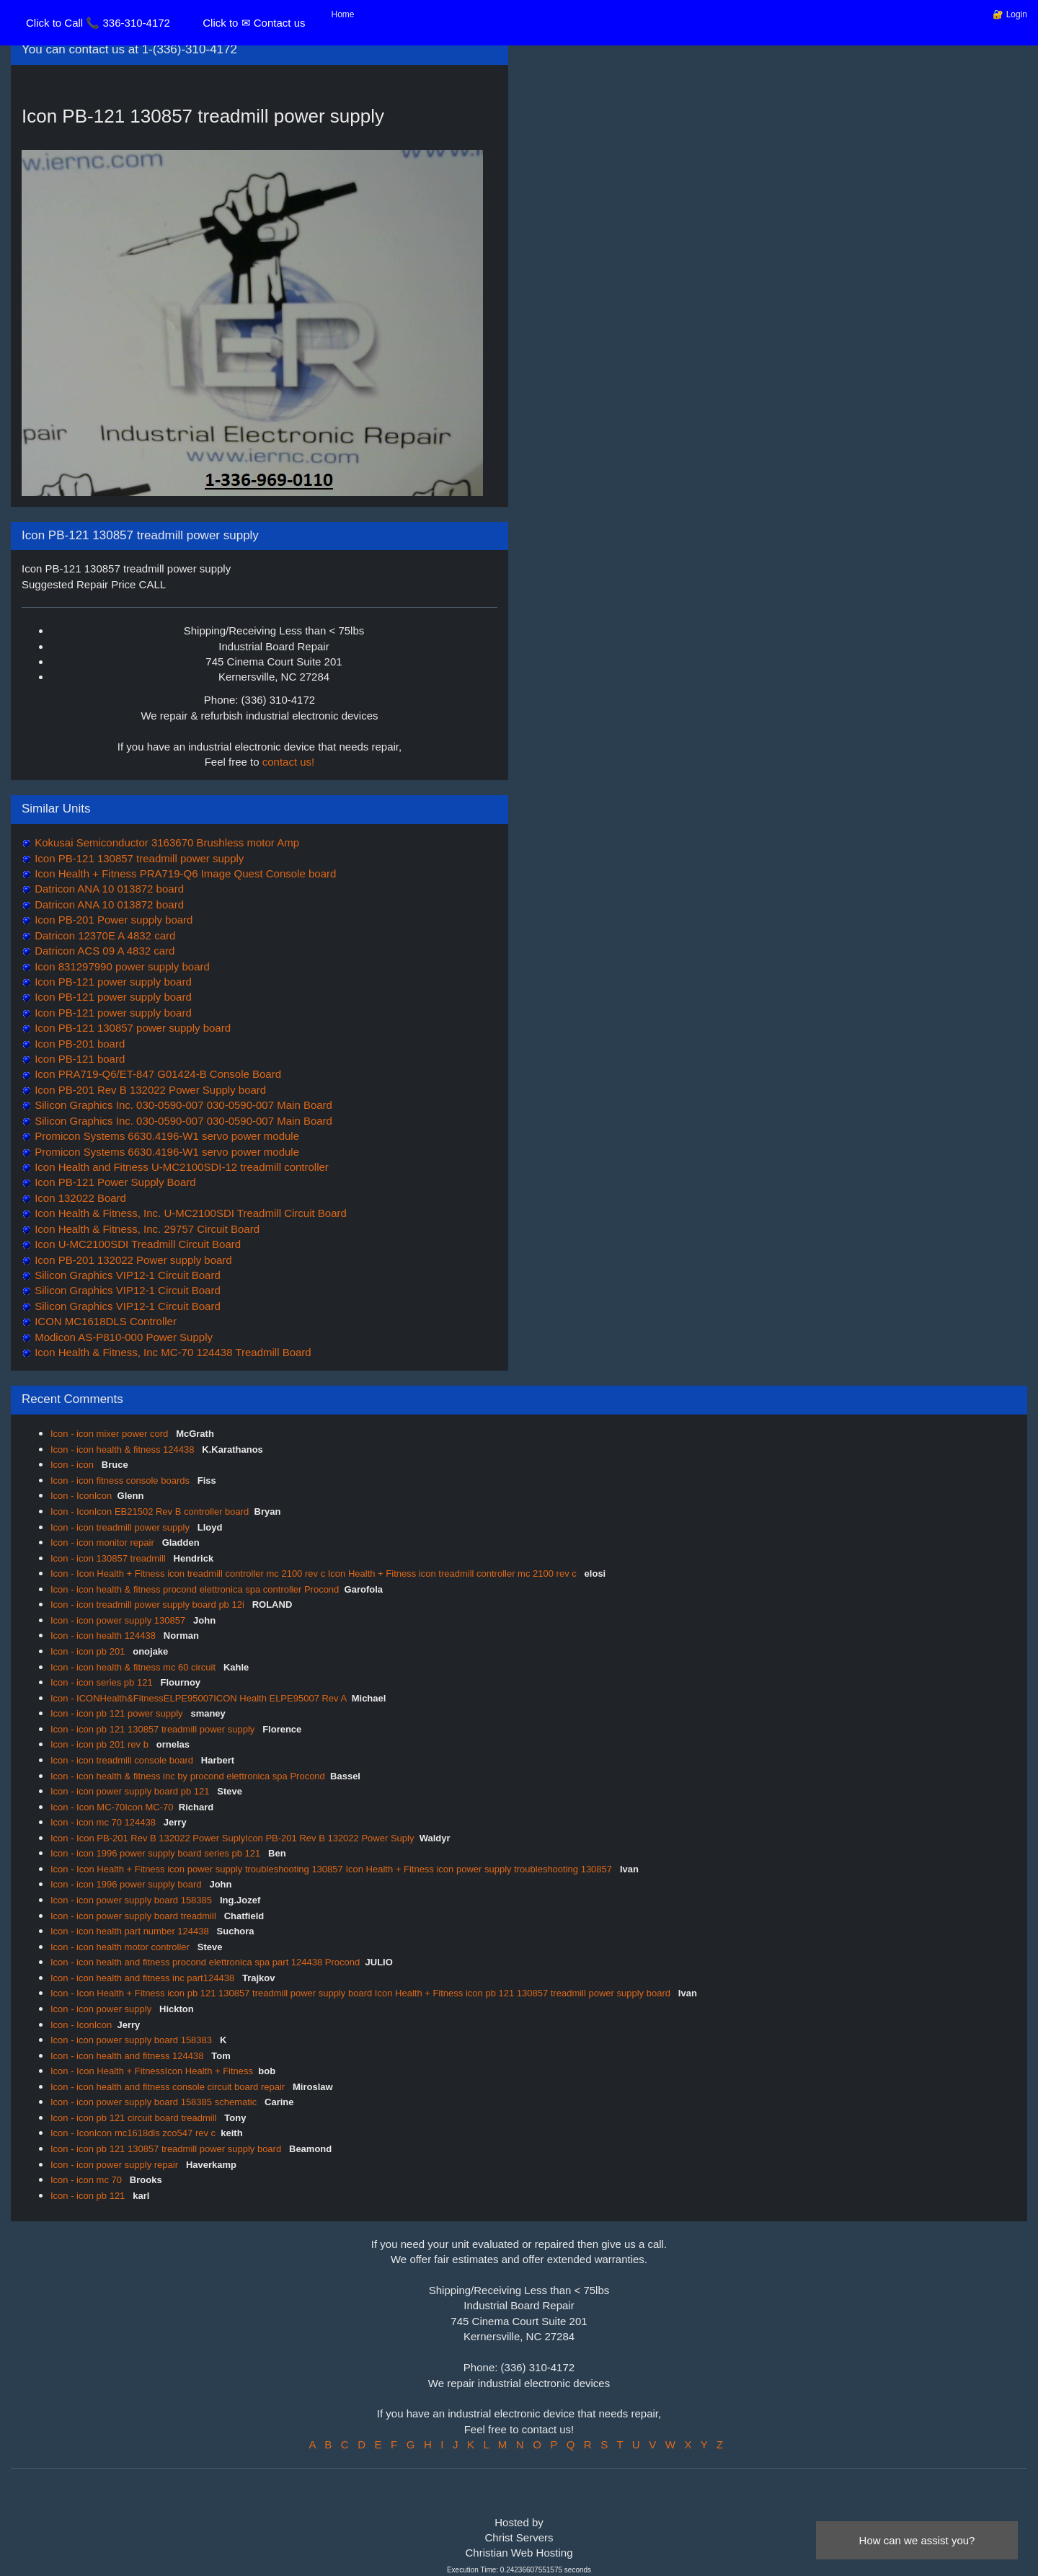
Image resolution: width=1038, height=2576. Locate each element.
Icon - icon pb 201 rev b (100, 1744)
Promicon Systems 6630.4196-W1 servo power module (165, 1136)
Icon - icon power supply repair (115, 2164)
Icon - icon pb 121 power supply (117, 1713)
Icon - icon (73, 1464)
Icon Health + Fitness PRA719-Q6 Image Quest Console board (184, 873)
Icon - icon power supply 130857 (119, 1620)
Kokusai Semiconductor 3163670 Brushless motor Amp (165, 842)
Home (343, 14)
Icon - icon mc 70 (87, 2179)
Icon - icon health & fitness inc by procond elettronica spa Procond (187, 1776)
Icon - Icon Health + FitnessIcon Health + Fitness (151, 2071)
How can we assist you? (917, 2540)
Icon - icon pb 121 (89, 2195)
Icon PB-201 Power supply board (112, 919)
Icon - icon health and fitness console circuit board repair (169, 2086)
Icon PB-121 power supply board (112, 981)
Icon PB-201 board (78, 1043)
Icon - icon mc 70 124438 (104, 1822)
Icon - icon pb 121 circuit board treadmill (134, 2117)
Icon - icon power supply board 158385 (132, 1900)
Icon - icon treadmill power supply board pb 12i (148, 1604)
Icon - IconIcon (81, 1495)
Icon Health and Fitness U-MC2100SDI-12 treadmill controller (180, 1167)
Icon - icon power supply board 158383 (132, 2040)
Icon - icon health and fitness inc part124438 (143, 1978)
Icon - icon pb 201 (89, 1651)
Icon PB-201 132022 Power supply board (132, 1260)
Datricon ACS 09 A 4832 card (103, 950)
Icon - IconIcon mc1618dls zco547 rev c (133, 2133)
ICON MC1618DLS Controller (104, 1321)
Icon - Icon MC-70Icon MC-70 (112, 1807)
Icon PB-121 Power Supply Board (114, 1182)
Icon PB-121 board (78, 1059)
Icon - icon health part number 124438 (130, 1931)
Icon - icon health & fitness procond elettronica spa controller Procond (194, 1589)
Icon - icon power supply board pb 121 (131, 1791)
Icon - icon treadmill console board (123, 1760)
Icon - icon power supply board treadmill (134, 1916)
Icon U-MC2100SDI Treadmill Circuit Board (136, 1244)
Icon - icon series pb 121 (102, 1682)
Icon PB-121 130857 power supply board (131, 1028)
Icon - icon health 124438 (104, 1635)
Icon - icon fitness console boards (121, 1480)
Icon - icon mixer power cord (110, 1433)
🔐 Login (1010, 14)
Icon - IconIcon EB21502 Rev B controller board (149, 1511)
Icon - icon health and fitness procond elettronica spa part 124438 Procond (205, 1962)
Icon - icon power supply (102, 2009)
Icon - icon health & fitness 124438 (123, 1449)
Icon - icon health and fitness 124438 (128, 2055)
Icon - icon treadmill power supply (121, 1527)
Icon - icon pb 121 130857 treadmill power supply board (167, 2148)
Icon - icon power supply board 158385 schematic (155, 2102)
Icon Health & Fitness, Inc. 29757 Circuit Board (146, 1229)
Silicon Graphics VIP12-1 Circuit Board (126, 1275)
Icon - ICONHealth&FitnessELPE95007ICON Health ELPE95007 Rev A (198, 1698)
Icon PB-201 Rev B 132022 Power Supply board (149, 1090)
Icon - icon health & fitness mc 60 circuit (134, 1667)
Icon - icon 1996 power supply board (127, 1884)
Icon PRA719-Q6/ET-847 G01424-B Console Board (156, 1074)
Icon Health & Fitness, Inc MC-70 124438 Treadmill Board (171, 1352)
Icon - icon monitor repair (103, 1542)
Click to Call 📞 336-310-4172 (98, 23)
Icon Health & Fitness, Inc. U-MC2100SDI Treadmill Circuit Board (189, 1213)
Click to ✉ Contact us (254, 23)
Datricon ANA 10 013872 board (108, 888)
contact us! (288, 762)
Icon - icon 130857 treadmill (109, 1558)
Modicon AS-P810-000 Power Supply (122, 1337)
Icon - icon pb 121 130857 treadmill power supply (153, 1729)
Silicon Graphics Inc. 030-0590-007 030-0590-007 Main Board (182, 1105)
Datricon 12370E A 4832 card (103, 935)
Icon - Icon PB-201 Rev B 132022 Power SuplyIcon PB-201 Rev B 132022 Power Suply (232, 1838)
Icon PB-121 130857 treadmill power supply (138, 858)
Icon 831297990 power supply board (121, 966)
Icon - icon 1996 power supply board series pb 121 (156, 1853)
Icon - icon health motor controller (121, 1947)
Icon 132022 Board (79, 1198)
